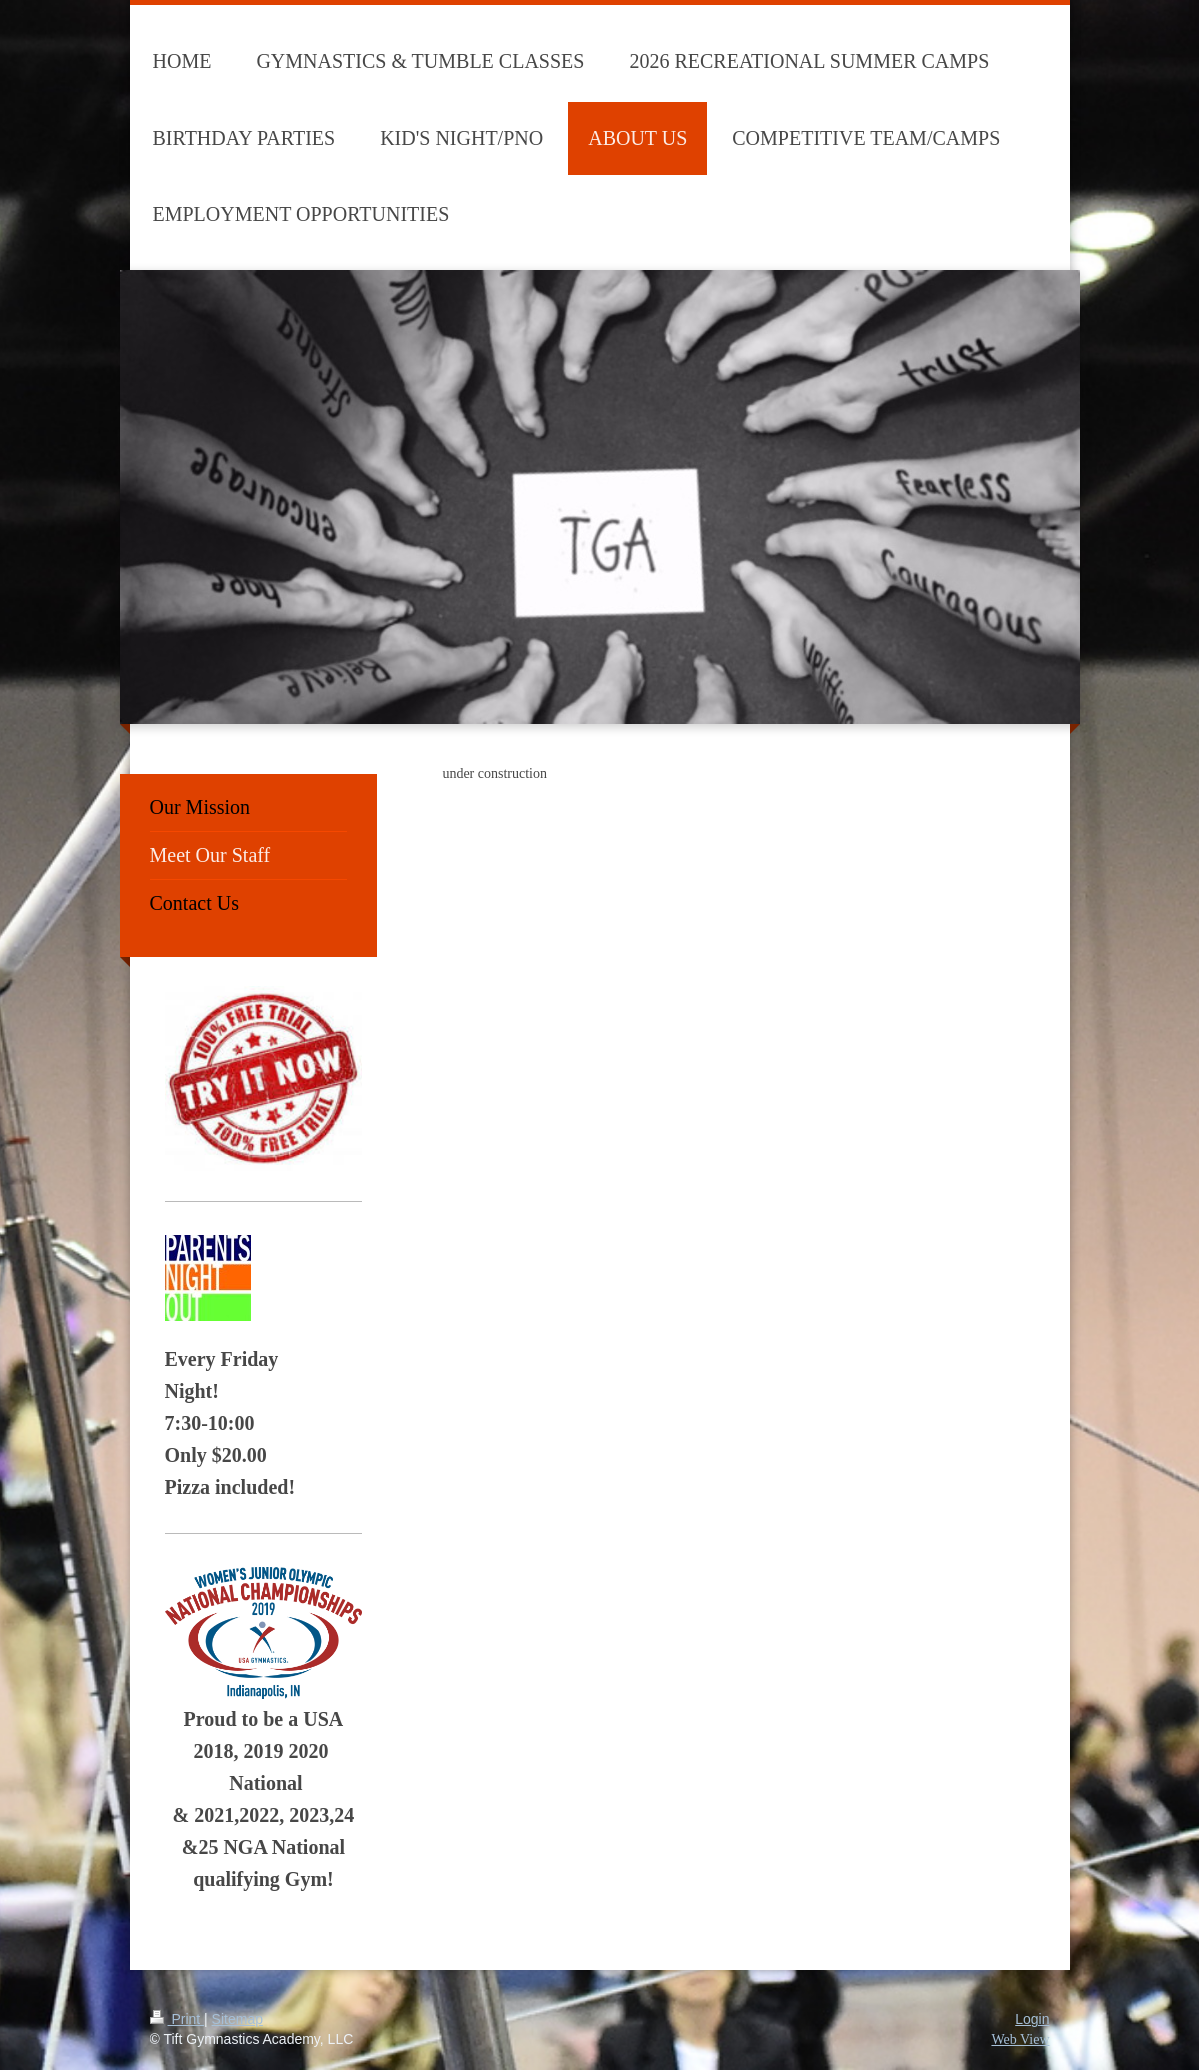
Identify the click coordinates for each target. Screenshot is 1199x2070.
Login (1032, 2019)
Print (177, 2019)
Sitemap (237, 2019)
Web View (1020, 2039)
